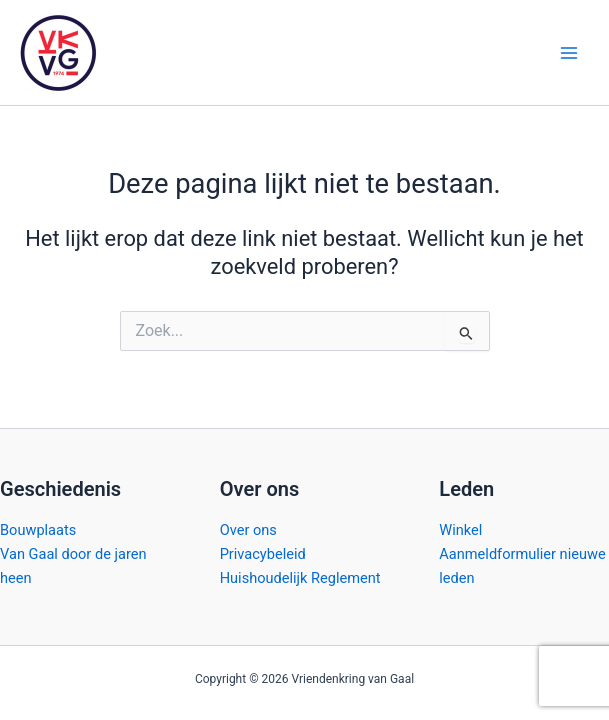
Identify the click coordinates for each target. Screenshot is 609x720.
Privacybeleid (263, 554)
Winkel (460, 530)
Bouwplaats (38, 530)
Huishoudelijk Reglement (300, 578)
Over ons (248, 530)
